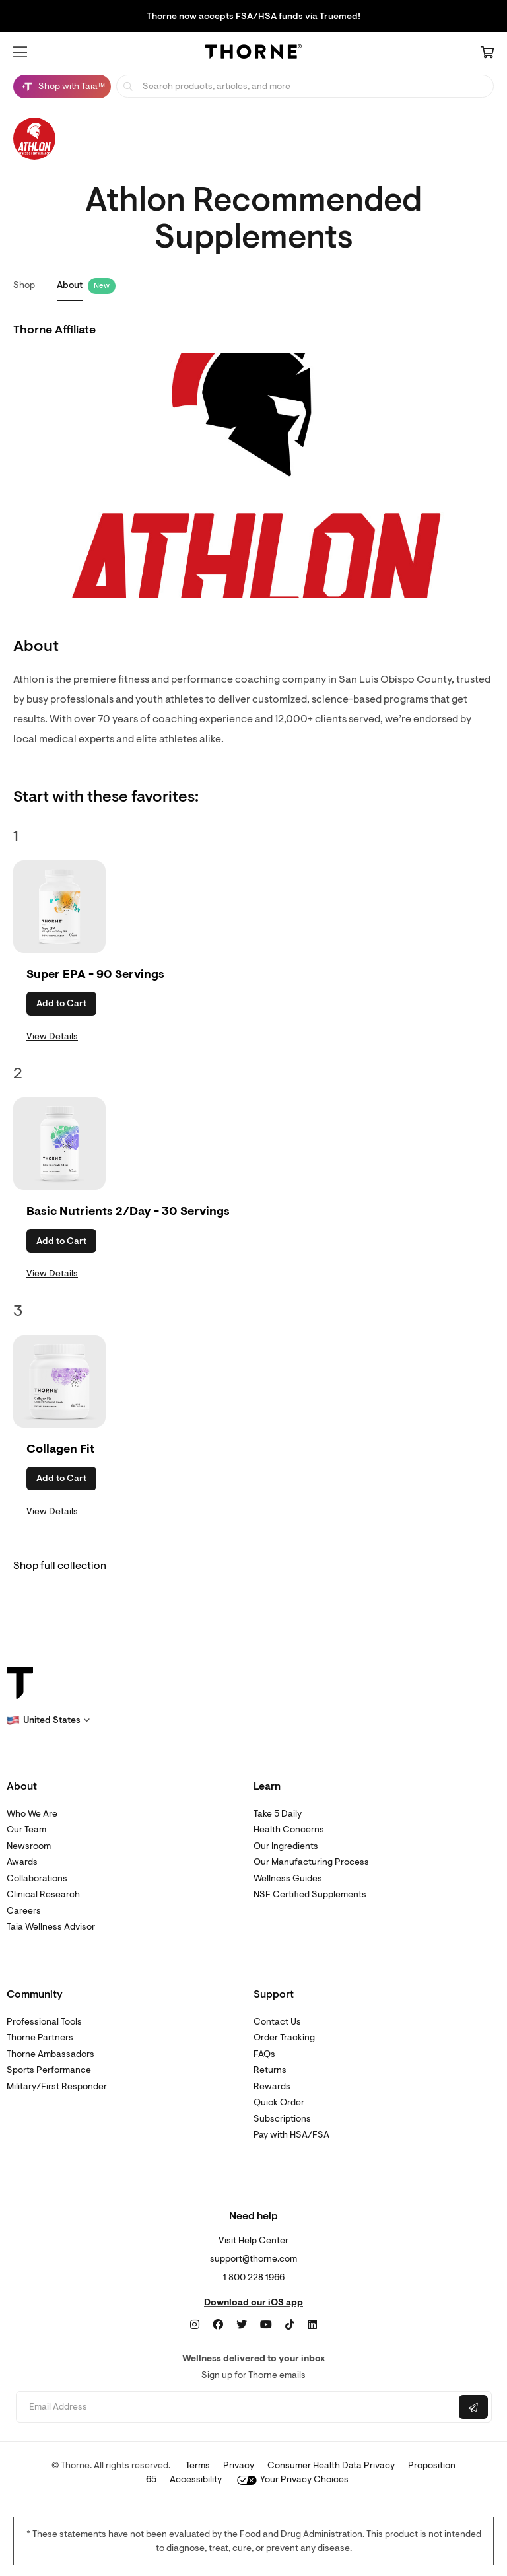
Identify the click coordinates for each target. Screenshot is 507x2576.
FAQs (264, 2054)
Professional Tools (44, 2021)
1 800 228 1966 (254, 2277)
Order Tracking (284, 2037)
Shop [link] (24, 285)
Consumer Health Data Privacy (331, 2465)
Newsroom (29, 1846)
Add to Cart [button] (61, 1003)
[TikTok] (289, 2325)
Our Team (26, 1829)
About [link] (70, 285)
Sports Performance (49, 2069)
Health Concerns (289, 1829)
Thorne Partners (40, 2037)
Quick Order (279, 2102)
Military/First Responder (57, 2086)
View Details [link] (52, 1036)
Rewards (272, 2086)
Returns (270, 2069)
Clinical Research (43, 1894)
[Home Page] (253, 53)
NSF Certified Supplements (310, 1894)
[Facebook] (218, 2325)
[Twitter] (241, 2325)
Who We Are (32, 1813)
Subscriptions (282, 2118)
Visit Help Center (253, 2240)
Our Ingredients (286, 1846)
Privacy (238, 2465)
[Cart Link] (487, 53)
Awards (22, 1861)
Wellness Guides (288, 1878)
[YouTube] (266, 2325)
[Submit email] (473, 2407)
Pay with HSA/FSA (291, 2134)
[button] (20, 52)
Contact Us (277, 2021)
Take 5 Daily (278, 1813)
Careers (24, 1910)
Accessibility (196, 2479)
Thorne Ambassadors (50, 2054)
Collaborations (37, 1878)
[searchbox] (305, 86)
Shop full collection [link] (59, 1565)
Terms (198, 2465)
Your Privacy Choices (293, 2479)
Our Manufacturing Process (311, 1861)
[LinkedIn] (312, 2325)
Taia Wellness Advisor (51, 1926)
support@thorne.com (253, 2258)
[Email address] (236, 2407)
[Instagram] (194, 2325)
